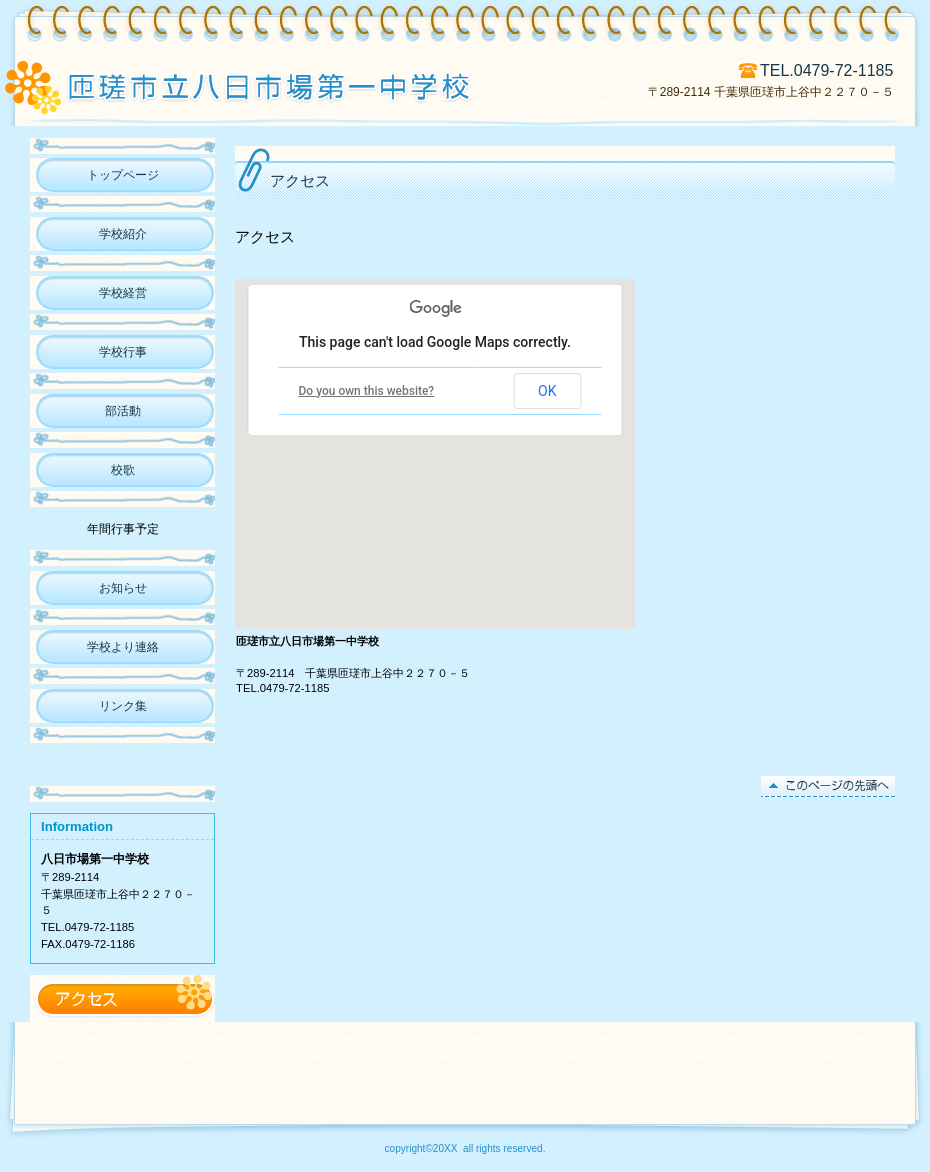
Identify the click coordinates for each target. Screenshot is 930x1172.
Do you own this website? (367, 391)
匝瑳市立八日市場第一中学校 (288, 85)
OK (547, 391)
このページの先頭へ (828, 786)
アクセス (122, 998)
